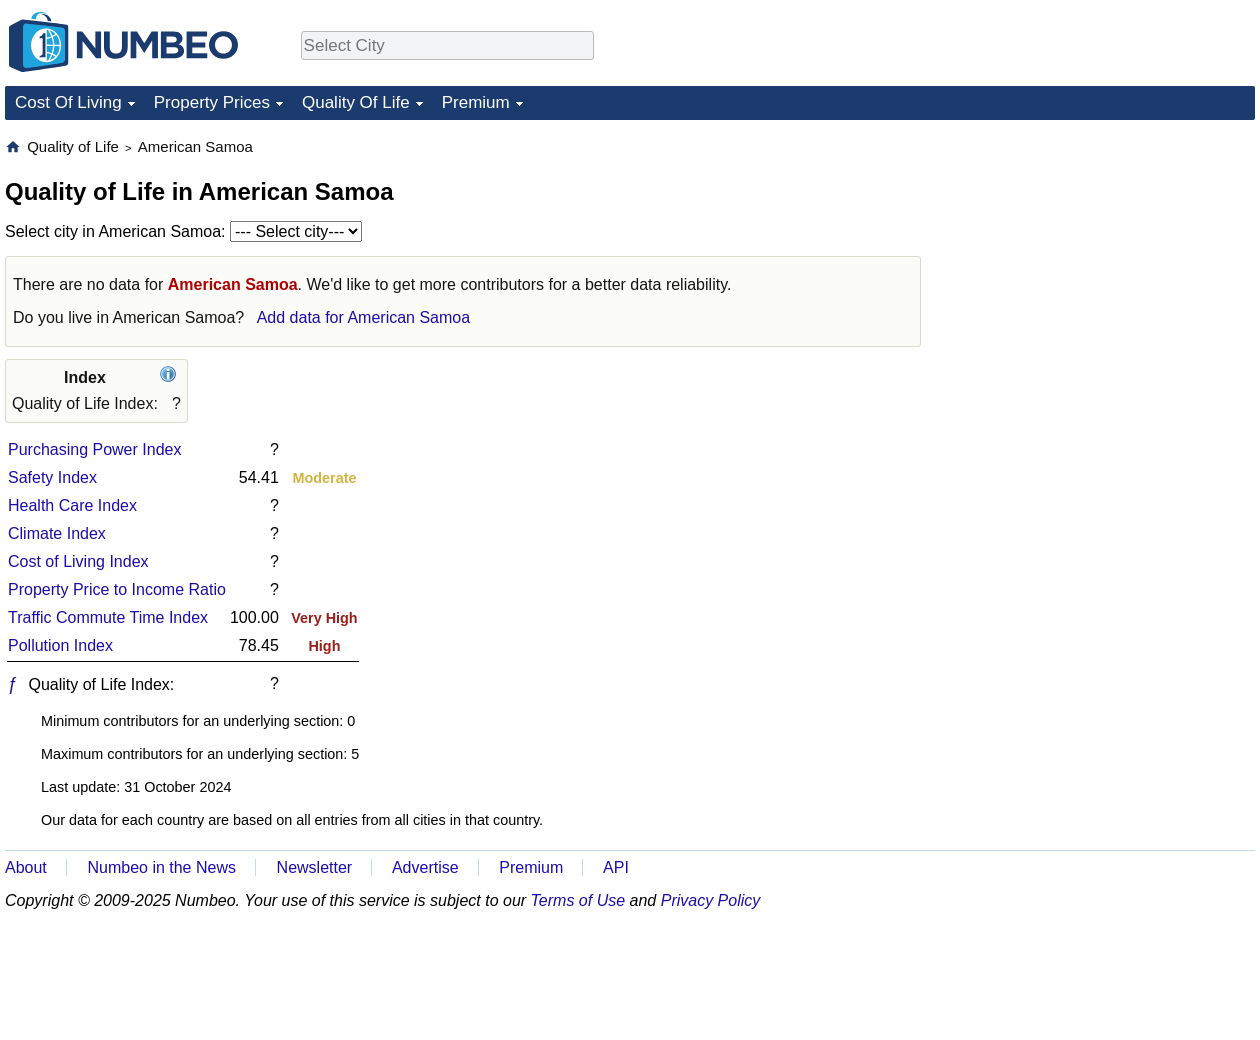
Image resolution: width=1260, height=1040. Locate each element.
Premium (476, 102)
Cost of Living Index (78, 561)
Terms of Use (578, 900)
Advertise (425, 867)
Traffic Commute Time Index (108, 617)
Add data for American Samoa (363, 317)
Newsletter (315, 867)
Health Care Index (72, 505)
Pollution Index (60, 645)
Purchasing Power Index (94, 449)
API (616, 867)
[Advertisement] (1075, 437)
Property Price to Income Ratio (117, 589)
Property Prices (212, 102)
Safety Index (52, 477)
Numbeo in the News (161, 867)
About (26, 867)
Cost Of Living (68, 102)
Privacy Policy (711, 900)
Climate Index (57, 533)
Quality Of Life (356, 102)
